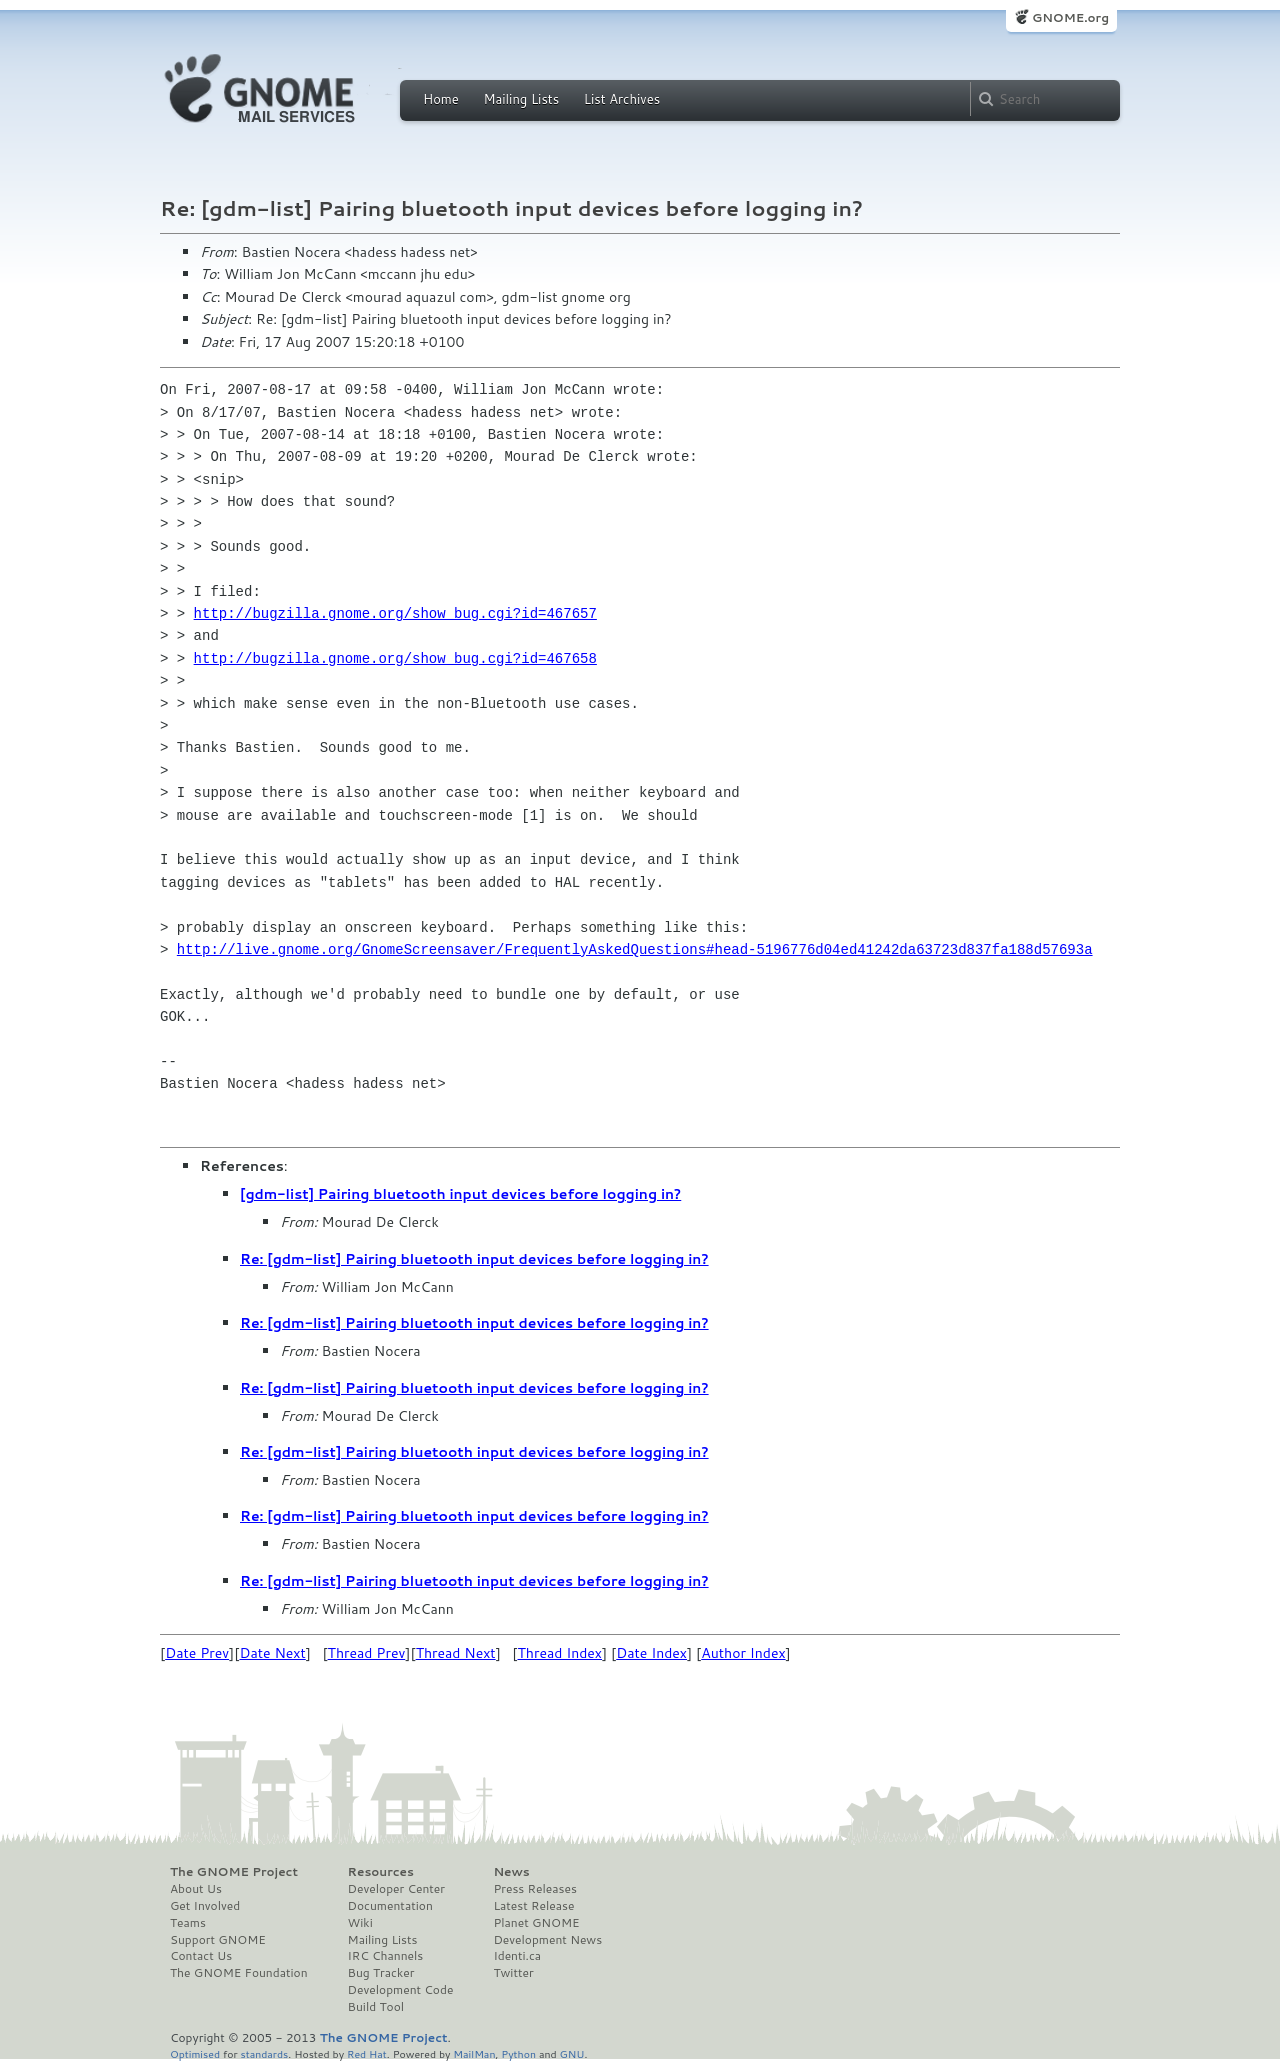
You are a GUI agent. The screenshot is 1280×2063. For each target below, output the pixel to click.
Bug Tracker (381, 1973)
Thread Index (560, 1653)
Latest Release (533, 1906)
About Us (196, 1889)
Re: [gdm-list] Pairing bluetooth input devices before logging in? (474, 1259)
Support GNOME (218, 1940)
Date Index (651, 1653)
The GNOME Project (234, 1872)
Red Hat (367, 2053)
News (511, 1872)
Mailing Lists (521, 99)
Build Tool (376, 2007)
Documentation (390, 1906)
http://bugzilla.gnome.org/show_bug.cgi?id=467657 (395, 613)
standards (264, 2053)
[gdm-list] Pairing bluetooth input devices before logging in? (460, 1194)
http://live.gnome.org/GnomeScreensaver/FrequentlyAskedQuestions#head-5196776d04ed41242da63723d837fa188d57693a (635, 949)
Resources (381, 1872)
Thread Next (456, 1653)
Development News (547, 1940)
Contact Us (201, 1956)
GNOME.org (1070, 17)
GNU (572, 2053)
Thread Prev (367, 1653)
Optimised (195, 2053)
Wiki (360, 1923)
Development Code (401, 1990)
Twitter (513, 1973)
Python (518, 2053)
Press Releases (534, 1889)
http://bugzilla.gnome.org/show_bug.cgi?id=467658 (395, 658)
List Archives (622, 99)
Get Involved (205, 1906)
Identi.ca (517, 1956)
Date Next (272, 1653)
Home (441, 99)
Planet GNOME (536, 1923)
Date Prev (197, 1653)
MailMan (474, 2053)
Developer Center (396, 1889)
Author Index (743, 1653)
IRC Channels (386, 1956)
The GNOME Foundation (239, 1973)
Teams (188, 1923)
